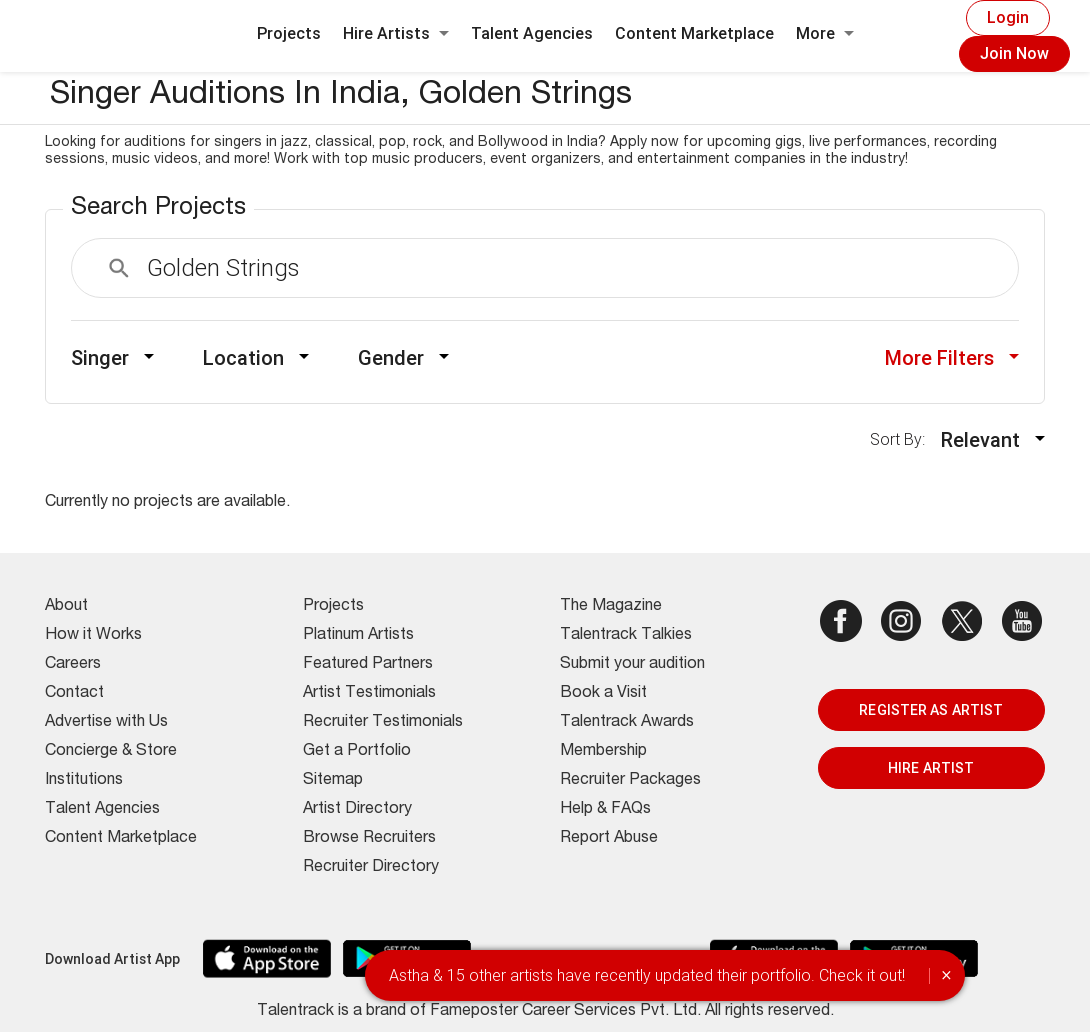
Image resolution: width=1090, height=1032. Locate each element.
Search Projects (158, 209)
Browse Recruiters (369, 839)
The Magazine (611, 607)
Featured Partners (368, 665)
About (66, 607)
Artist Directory (357, 810)
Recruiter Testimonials (383, 723)
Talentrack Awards (627, 723)
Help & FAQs (605, 810)
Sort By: (903, 439)
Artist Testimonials (369, 694)
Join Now (1014, 53)
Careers (73, 665)
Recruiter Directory (371, 868)
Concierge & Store (111, 752)
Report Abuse (609, 839)
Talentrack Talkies (626, 636)
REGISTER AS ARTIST (931, 710)
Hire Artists (396, 33)
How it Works (93, 636)
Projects (289, 33)
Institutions (84, 781)
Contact (74, 694)
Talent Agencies (532, 33)
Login (1008, 17)
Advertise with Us (106, 723)
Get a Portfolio (357, 752)
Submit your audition (632, 665)
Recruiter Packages (630, 781)
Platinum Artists (358, 636)
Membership (603, 752)
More (825, 33)
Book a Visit (603, 694)
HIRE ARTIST (931, 768)
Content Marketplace (694, 33)
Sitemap (333, 781)
